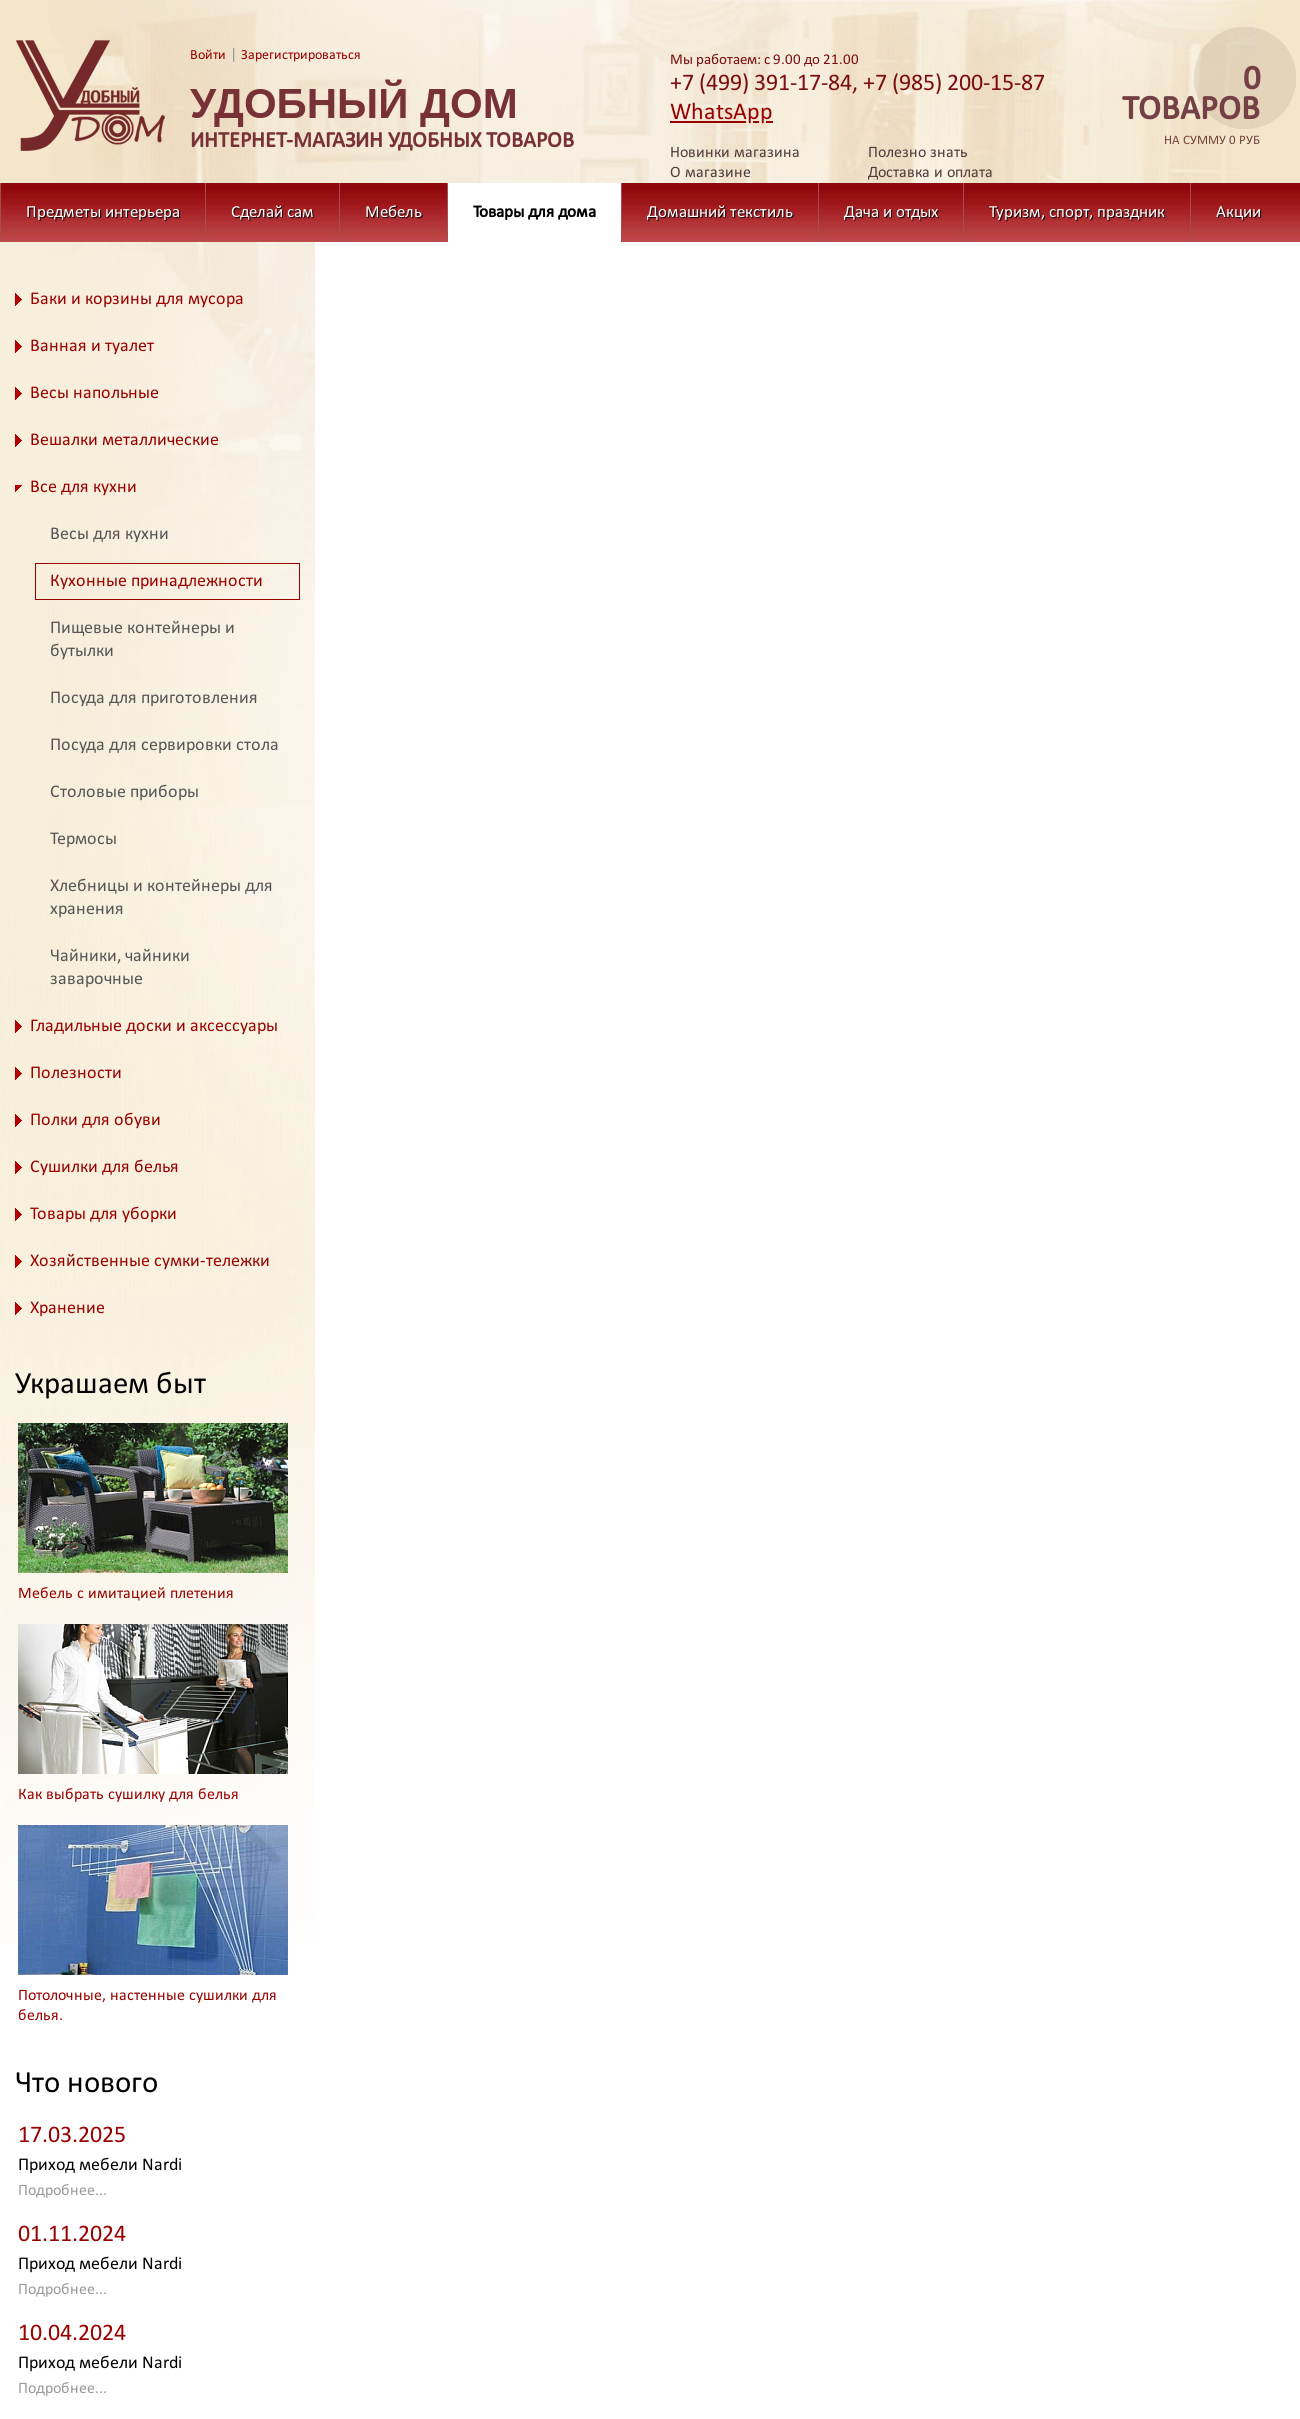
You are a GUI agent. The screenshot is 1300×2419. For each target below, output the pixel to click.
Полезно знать (918, 153)
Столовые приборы (124, 792)
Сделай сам (272, 212)
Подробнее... (62, 2191)
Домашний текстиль (720, 212)
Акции (1238, 212)
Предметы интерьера (103, 212)
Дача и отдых (891, 212)
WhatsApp (721, 113)
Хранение (67, 1308)
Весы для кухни (109, 534)
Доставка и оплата (930, 173)
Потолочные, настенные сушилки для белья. (147, 2006)
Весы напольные (94, 393)
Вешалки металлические (124, 440)
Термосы (83, 839)
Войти (208, 55)
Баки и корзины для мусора (137, 299)
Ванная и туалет (92, 346)
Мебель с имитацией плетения (126, 1594)
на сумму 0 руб (1185, 106)
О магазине (710, 173)
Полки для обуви (95, 1120)
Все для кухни (83, 487)
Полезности (76, 1073)
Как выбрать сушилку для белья (128, 1795)
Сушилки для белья (104, 1167)
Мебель (393, 212)
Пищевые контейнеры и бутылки (142, 640)
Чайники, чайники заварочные (120, 968)
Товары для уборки (103, 1214)
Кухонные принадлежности (156, 581)
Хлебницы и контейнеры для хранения (161, 898)
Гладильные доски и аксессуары (154, 1026)
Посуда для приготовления (154, 698)
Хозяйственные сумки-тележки (150, 1261)
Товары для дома (534, 212)
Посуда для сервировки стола (164, 745)
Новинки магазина (735, 153)
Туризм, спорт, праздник (1077, 212)
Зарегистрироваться (301, 55)
